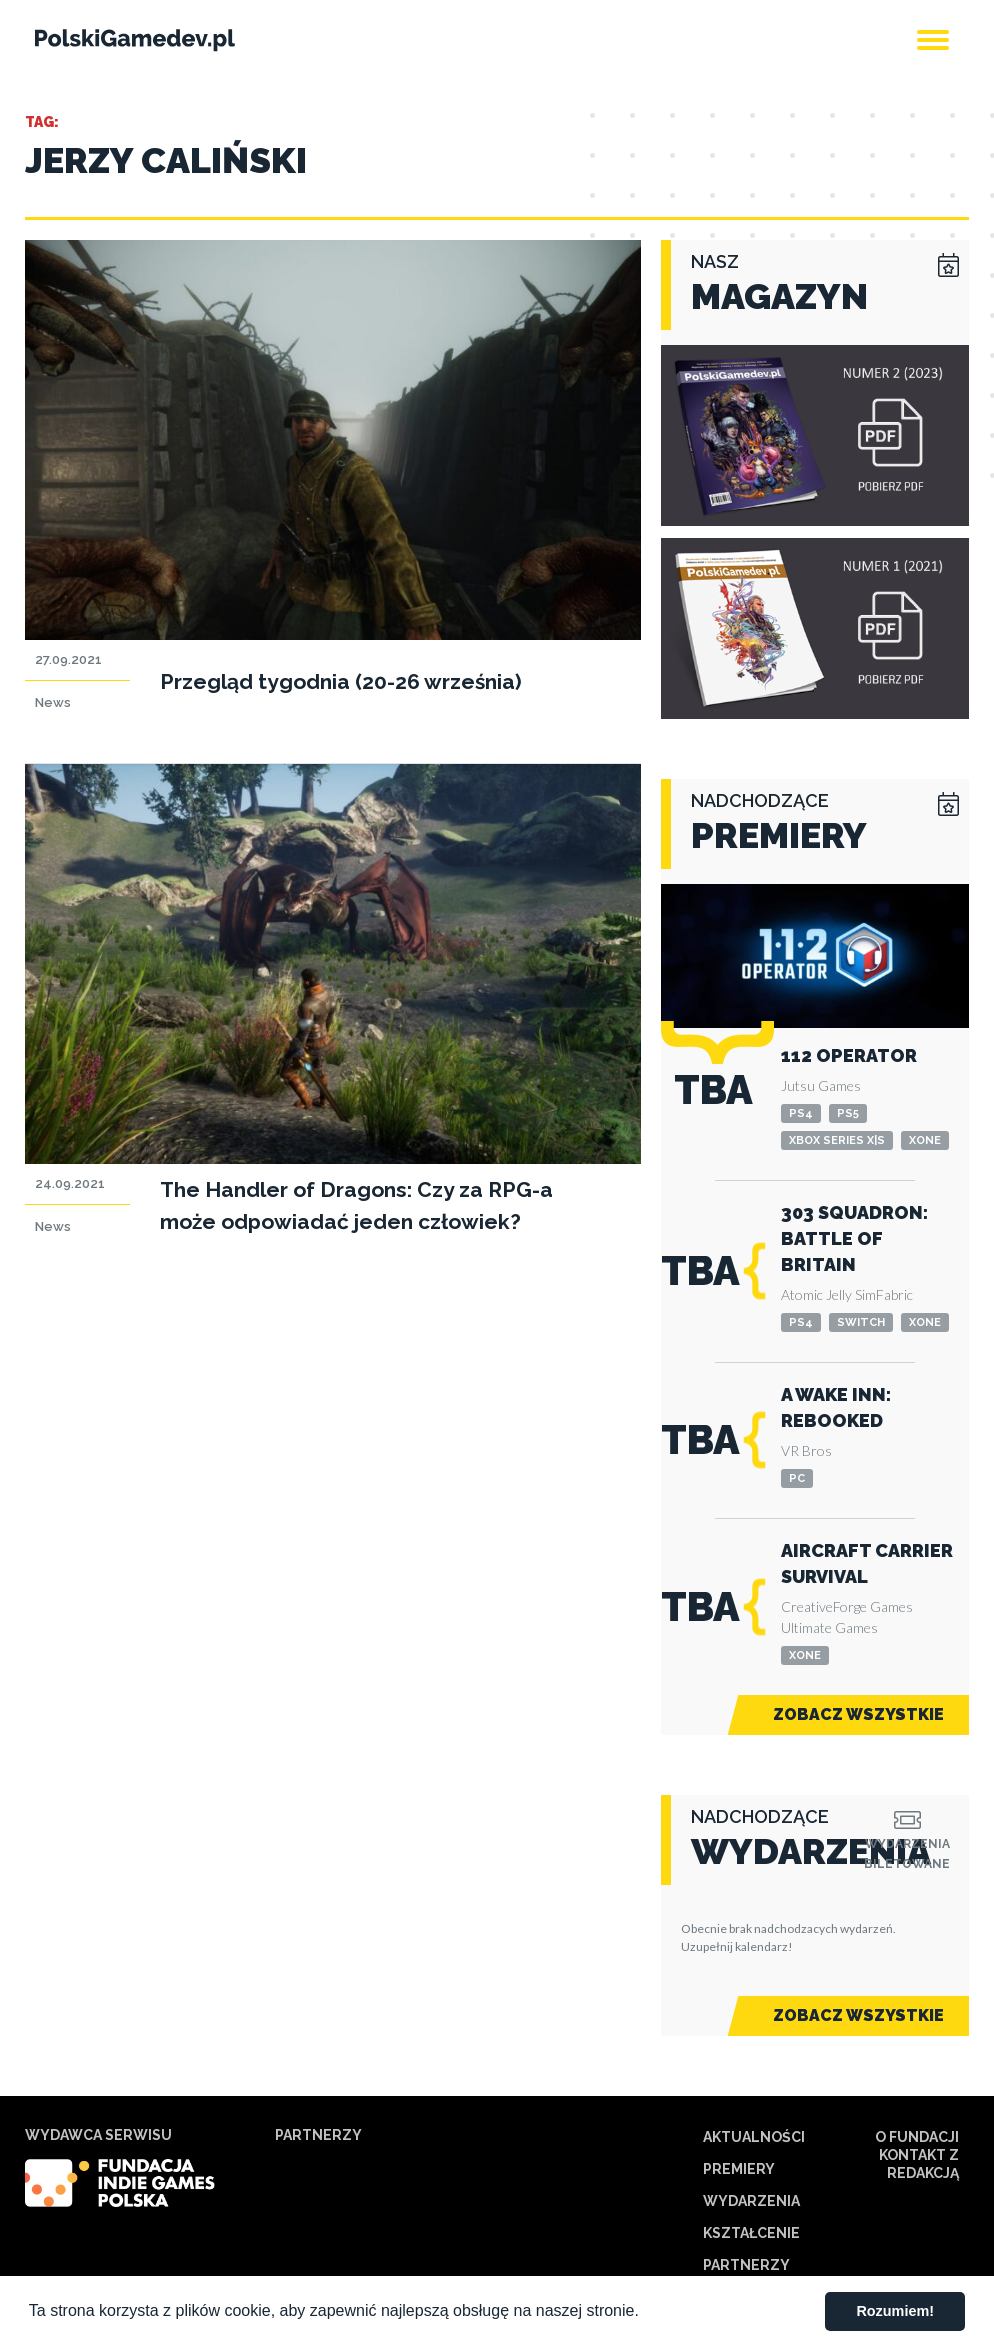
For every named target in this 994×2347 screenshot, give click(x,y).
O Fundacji (917, 2137)
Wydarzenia (751, 2201)
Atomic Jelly (816, 1294)
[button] (646, 2313)
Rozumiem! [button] (895, 2311)
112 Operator (849, 1055)
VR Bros (806, 1450)
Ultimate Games (829, 1627)
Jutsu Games (821, 1085)
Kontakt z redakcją (919, 2164)
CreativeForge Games (847, 1606)
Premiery (739, 2169)
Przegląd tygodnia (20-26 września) (341, 681)
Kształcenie (751, 2233)
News (53, 702)
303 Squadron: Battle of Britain (854, 1238)
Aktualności (754, 2137)
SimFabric (884, 1294)
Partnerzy (746, 2265)
